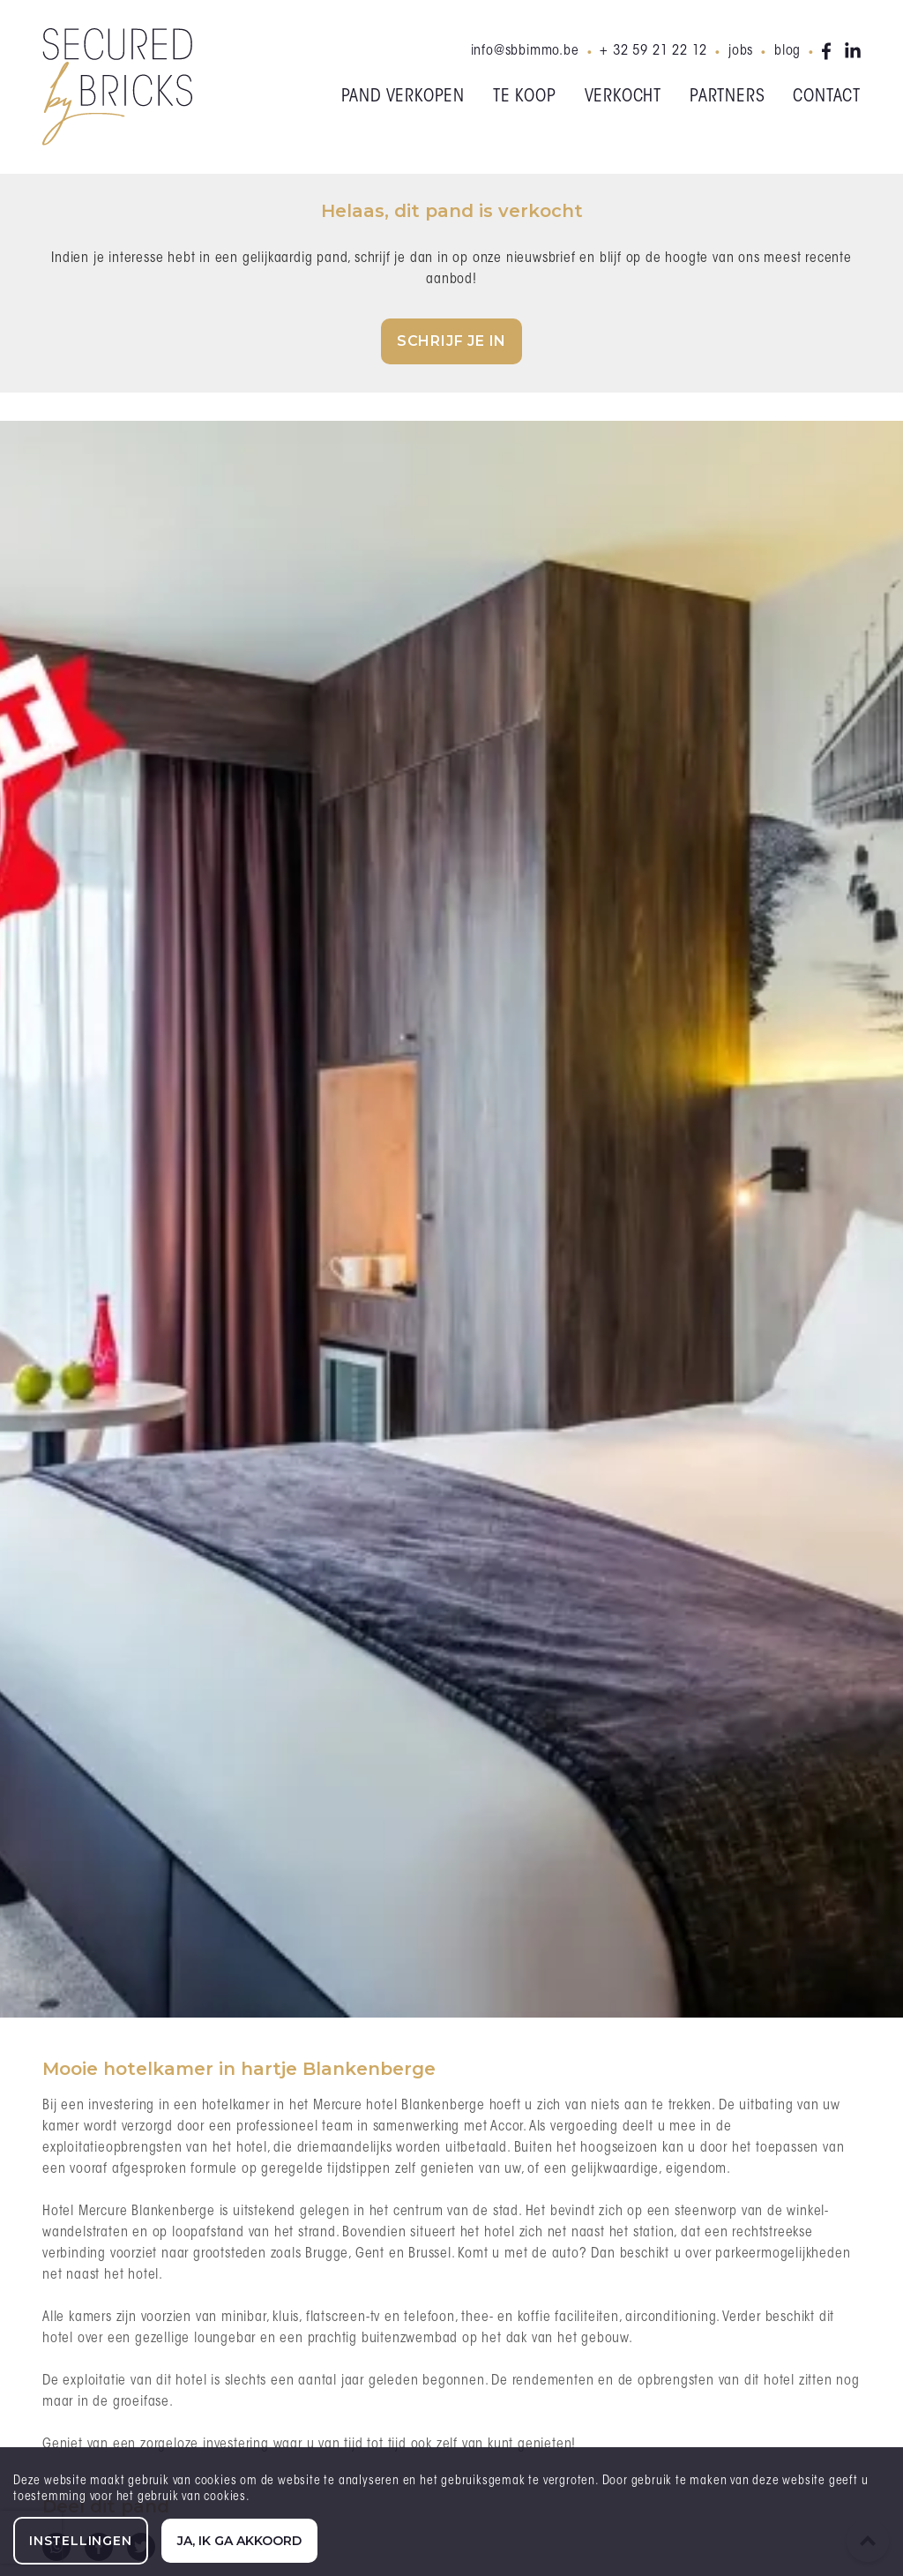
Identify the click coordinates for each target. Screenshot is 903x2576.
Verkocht (623, 97)
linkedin (853, 51)
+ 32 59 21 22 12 (653, 51)
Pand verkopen (403, 97)
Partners (727, 97)
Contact (827, 97)
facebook (830, 51)
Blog (787, 51)
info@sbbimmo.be (525, 51)
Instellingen (80, 2541)
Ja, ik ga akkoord (239, 2541)
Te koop (524, 97)
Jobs (740, 51)
